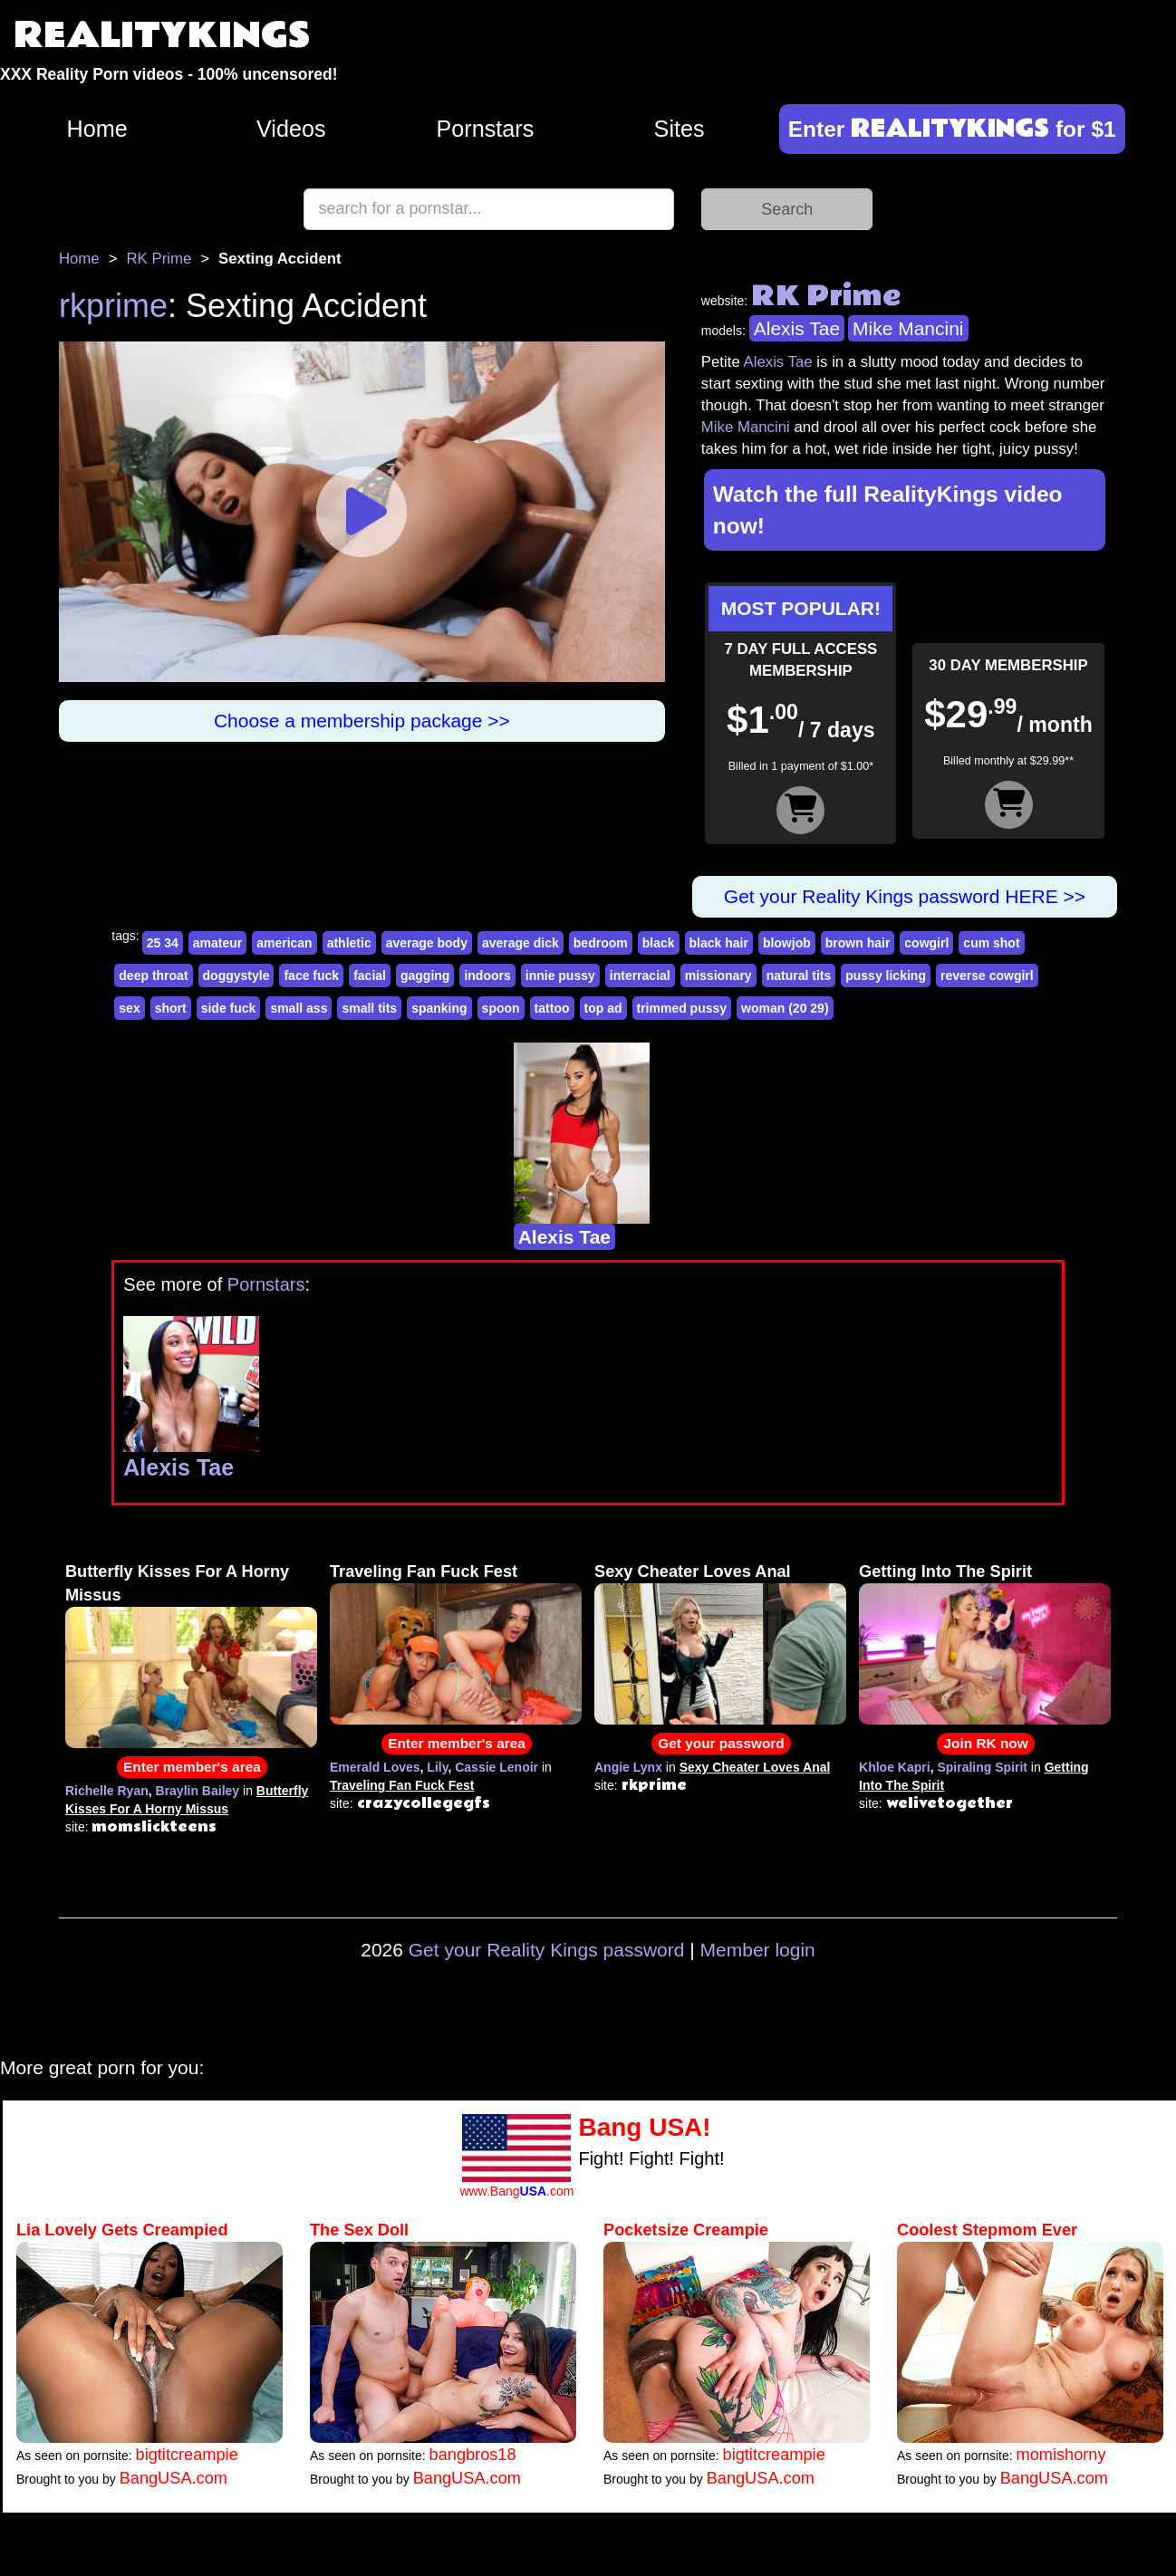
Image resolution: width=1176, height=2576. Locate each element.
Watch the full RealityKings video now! (888, 510)
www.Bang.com (516, 2191)
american (284, 943)
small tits (369, 1008)
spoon (501, 1008)
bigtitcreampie (187, 2455)
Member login (757, 1949)
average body (427, 943)
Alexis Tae (797, 328)
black (658, 943)
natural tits (799, 975)
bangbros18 (472, 2455)
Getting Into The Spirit (945, 1571)
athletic (349, 943)
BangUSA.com (173, 2478)
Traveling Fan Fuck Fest (423, 1571)
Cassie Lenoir (496, 1767)
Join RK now (985, 1743)
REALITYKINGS (162, 35)
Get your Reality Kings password (547, 1949)
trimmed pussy (682, 1008)
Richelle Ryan (107, 1790)
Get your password (721, 1743)
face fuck (311, 975)
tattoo (552, 1008)
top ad (603, 1008)
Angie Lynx (628, 1767)
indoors (487, 975)
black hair (718, 943)
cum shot (991, 943)
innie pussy (560, 975)
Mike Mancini (908, 328)
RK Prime (158, 258)
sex (129, 1008)
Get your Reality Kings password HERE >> (904, 896)
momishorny (1061, 2455)
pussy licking (885, 975)
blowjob (787, 943)
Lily (437, 1767)
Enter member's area (192, 1766)
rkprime (113, 305)
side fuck (228, 1008)
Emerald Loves (375, 1767)
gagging (424, 975)
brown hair (858, 943)
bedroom (601, 943)
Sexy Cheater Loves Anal (692, 1571)
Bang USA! (644, 2127)
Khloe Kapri (894, 1767)
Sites (679, 128)
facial (369, 975)
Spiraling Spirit (982, 1767)
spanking (439, 1008)
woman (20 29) (784, 1008)
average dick (520, 943)
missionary (718, 975)
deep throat (153, 975)
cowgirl (926, 943)
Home (96, 128)
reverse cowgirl (987, 975)
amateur (217, 943)
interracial (640, 975)
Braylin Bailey (198, 1790)
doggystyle (236, 975)
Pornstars (486, 128)
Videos (291, 128)
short (171, 1008)
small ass (298, 1008)
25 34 (162, 943)
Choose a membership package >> (362, 720)
